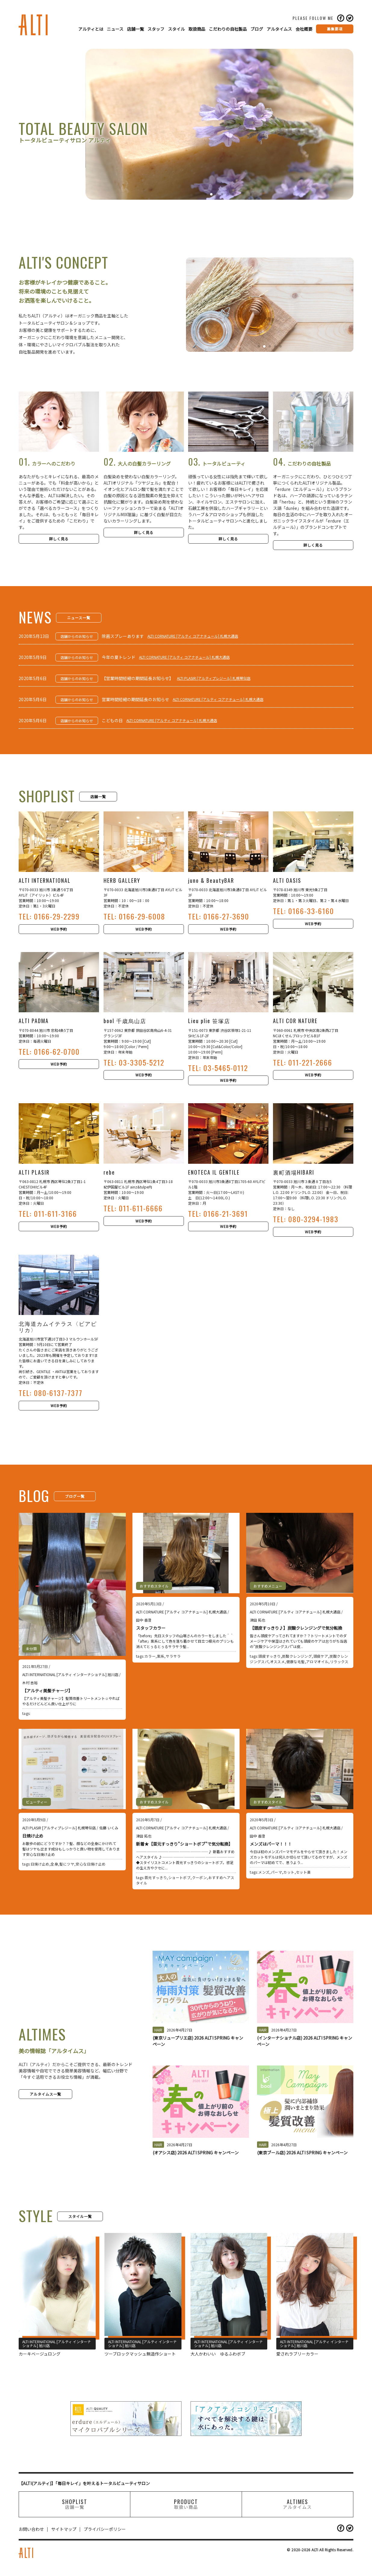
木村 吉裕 (30, 1682)
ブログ (256, 29)
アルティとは (90, 29)
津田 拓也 (257, 1619)
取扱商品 (196, 29)
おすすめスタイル (154, 1585)
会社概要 (304, 29)
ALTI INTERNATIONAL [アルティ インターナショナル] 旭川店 (70, 1674)
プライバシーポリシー (105, 2529)
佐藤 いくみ (108, 1827)
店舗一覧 (135, 29)
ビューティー (36, 1801)
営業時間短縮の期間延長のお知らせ (135, 699)
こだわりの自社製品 (228, 29)
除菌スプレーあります (123, 636)
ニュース (115, 29)
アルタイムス (279, 29)
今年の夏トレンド (118, 657)
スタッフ (155, 29)
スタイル (176, 29)
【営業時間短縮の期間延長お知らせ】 (137, 678)
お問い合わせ (31, 2529)
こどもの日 (112, 720)
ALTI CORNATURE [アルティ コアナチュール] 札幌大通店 (192, 636)
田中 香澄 (143, 1619)
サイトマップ (63, 2529)
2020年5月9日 (33, 657)
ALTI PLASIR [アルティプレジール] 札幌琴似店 (213, 678)
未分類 (31, 1648)
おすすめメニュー (267, 1585)
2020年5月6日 (33, 678)
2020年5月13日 (34, 636)
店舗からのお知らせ (76, 636)
